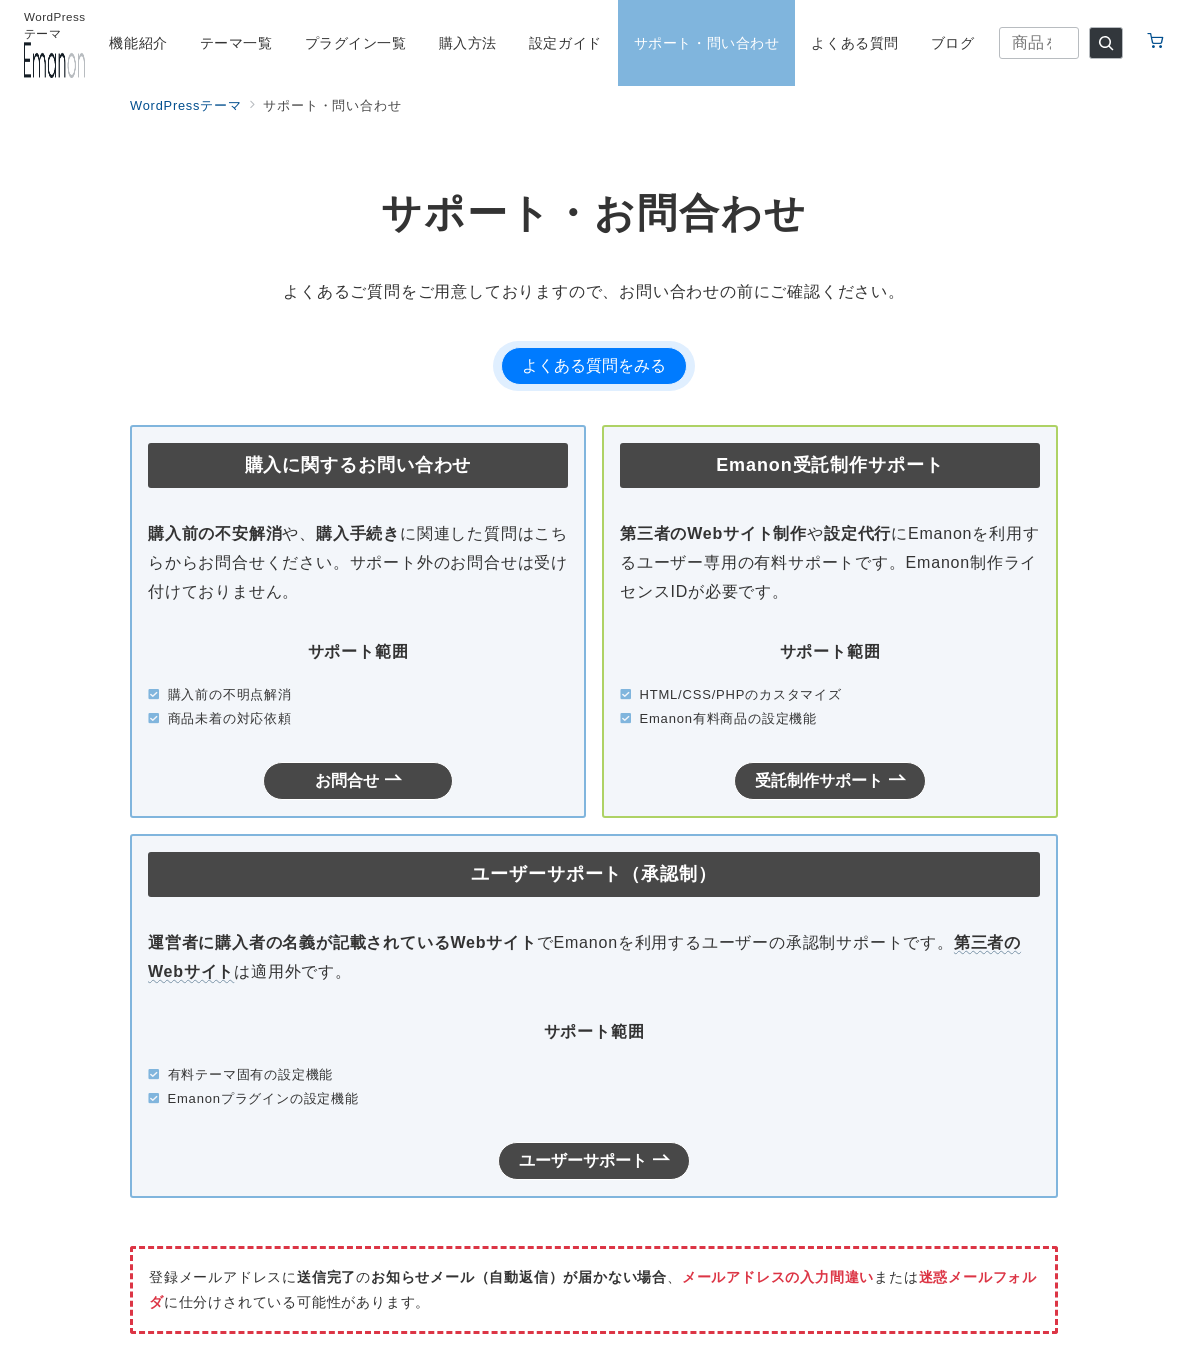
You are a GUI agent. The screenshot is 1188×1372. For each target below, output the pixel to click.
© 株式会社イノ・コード (593, 1344)
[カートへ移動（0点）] (1155, 42)
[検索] (1106, 43)
